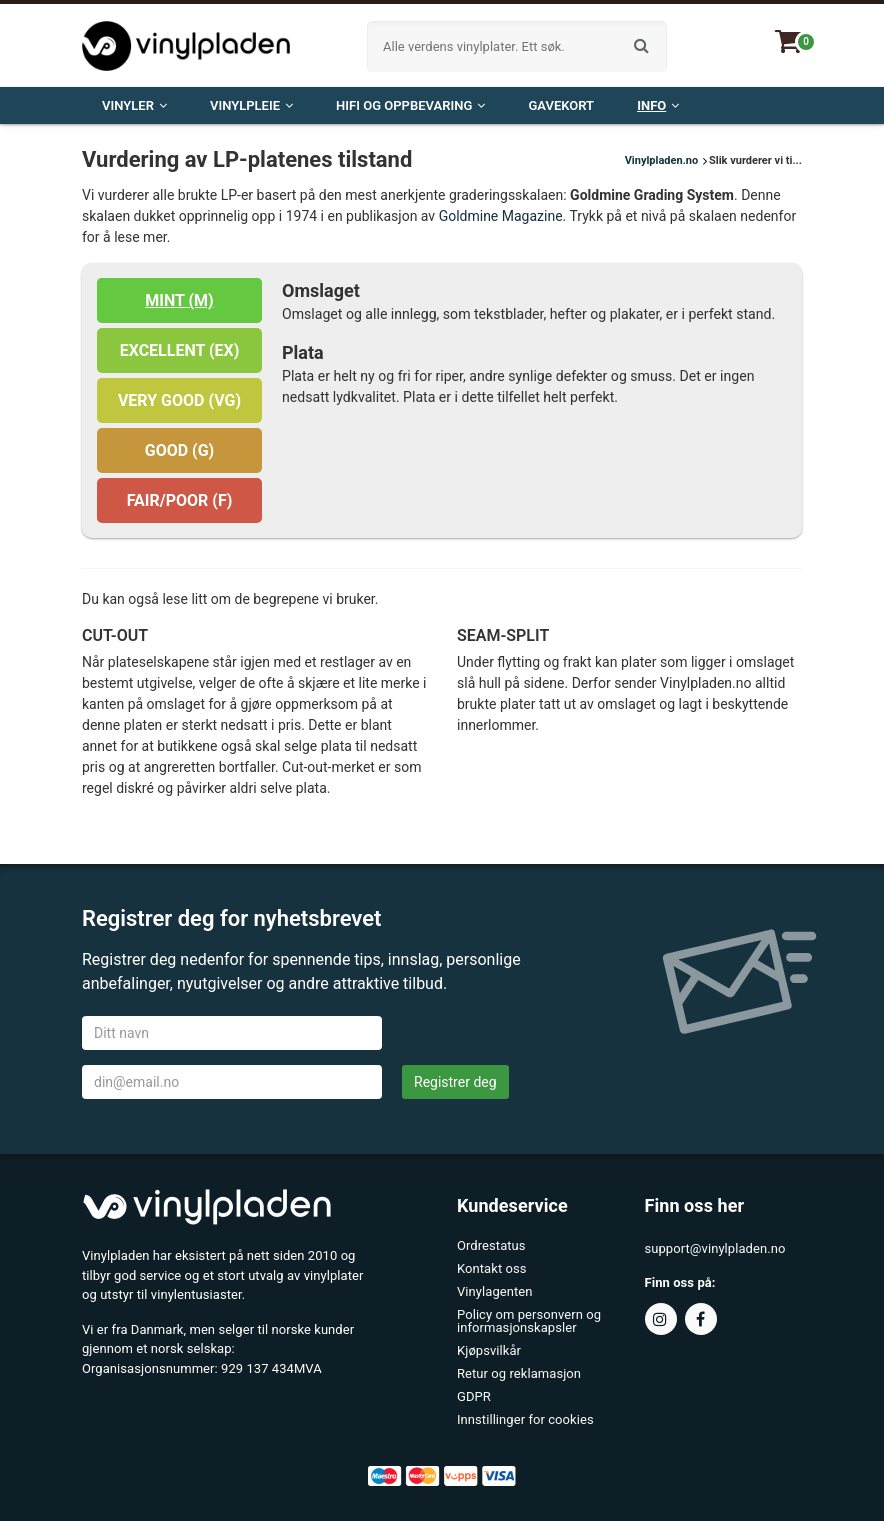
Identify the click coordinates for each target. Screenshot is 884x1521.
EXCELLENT (180, 350)
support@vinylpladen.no (715, 1248)
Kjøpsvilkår (489, 1350)
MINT (179, 300)
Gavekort (561, 105)
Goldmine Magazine (501, 216)
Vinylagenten (494, 1291)
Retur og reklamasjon (519, 1373)
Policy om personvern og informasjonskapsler (529, 1321)
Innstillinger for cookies (525, 1419)
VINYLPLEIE (251, 105)
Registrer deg (455, 1082)
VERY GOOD (179, 400)
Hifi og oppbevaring (410, 105)
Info (658, 105)
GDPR (474, 1396)
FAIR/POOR (180, 500)
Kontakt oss (492, 1268)
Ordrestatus (491, 1245)
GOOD (179, 450)
